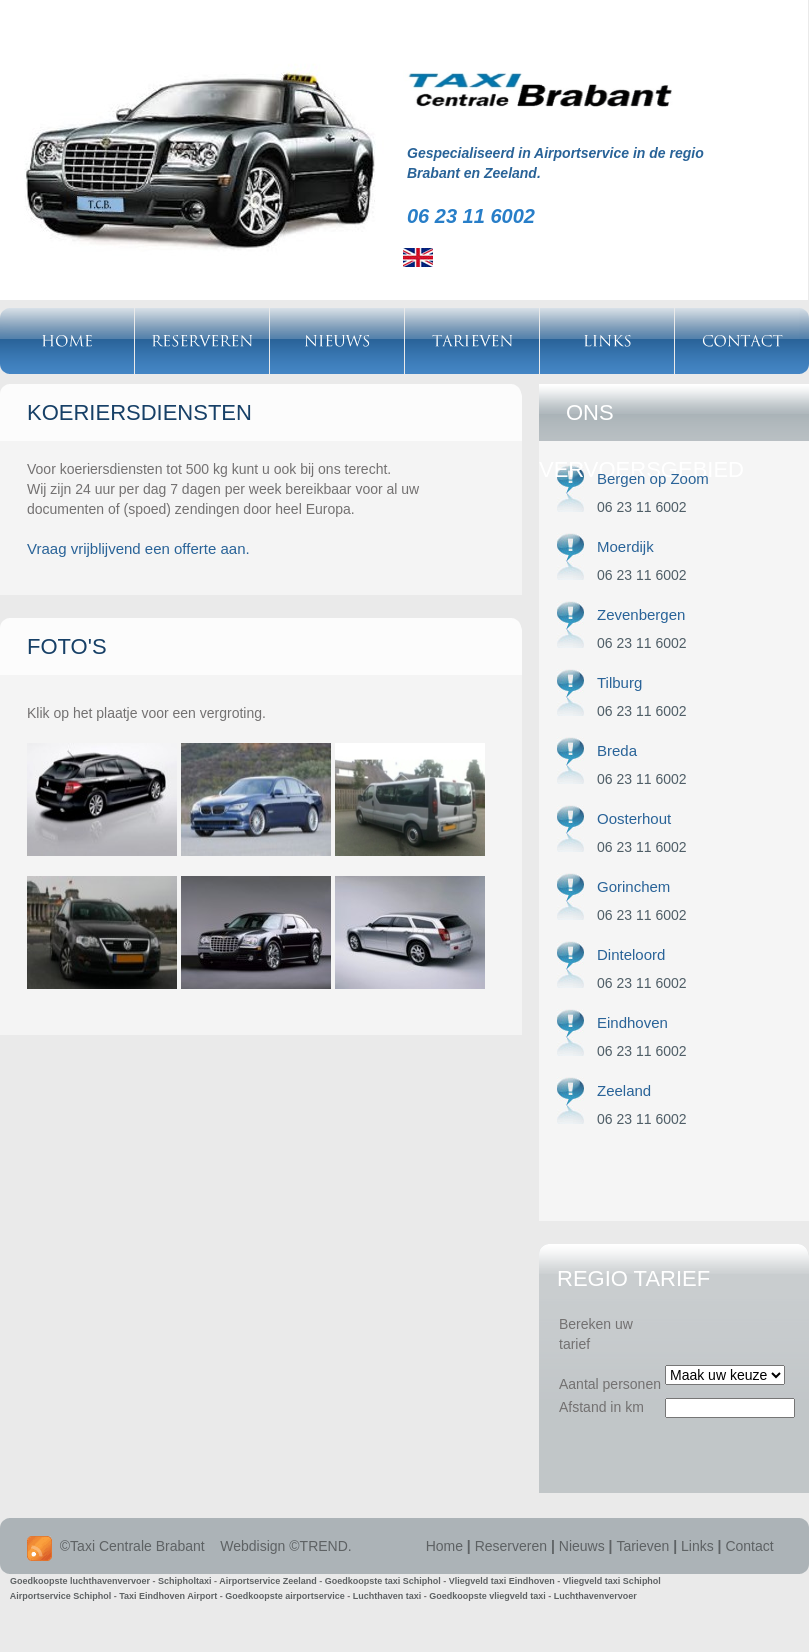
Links (697, 1546)
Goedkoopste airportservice (285, 1596)
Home (444, 1546)
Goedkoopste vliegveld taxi (487, 1596)
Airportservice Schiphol (61, 1596)
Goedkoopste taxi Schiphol (383, 1581)
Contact (749, 1546)
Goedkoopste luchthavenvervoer (80, 1581)
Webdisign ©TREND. (285, 1546)
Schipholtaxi (185, 1581)
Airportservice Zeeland (268, 1581)
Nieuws (582, 1546)
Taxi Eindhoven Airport (168, 1596)
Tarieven (642, 1546)
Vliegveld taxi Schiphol (612, 1581)
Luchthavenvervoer (595, 1596)
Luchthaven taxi (387, 1596)
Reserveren (511, 1546)
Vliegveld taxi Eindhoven (502, 1581)
